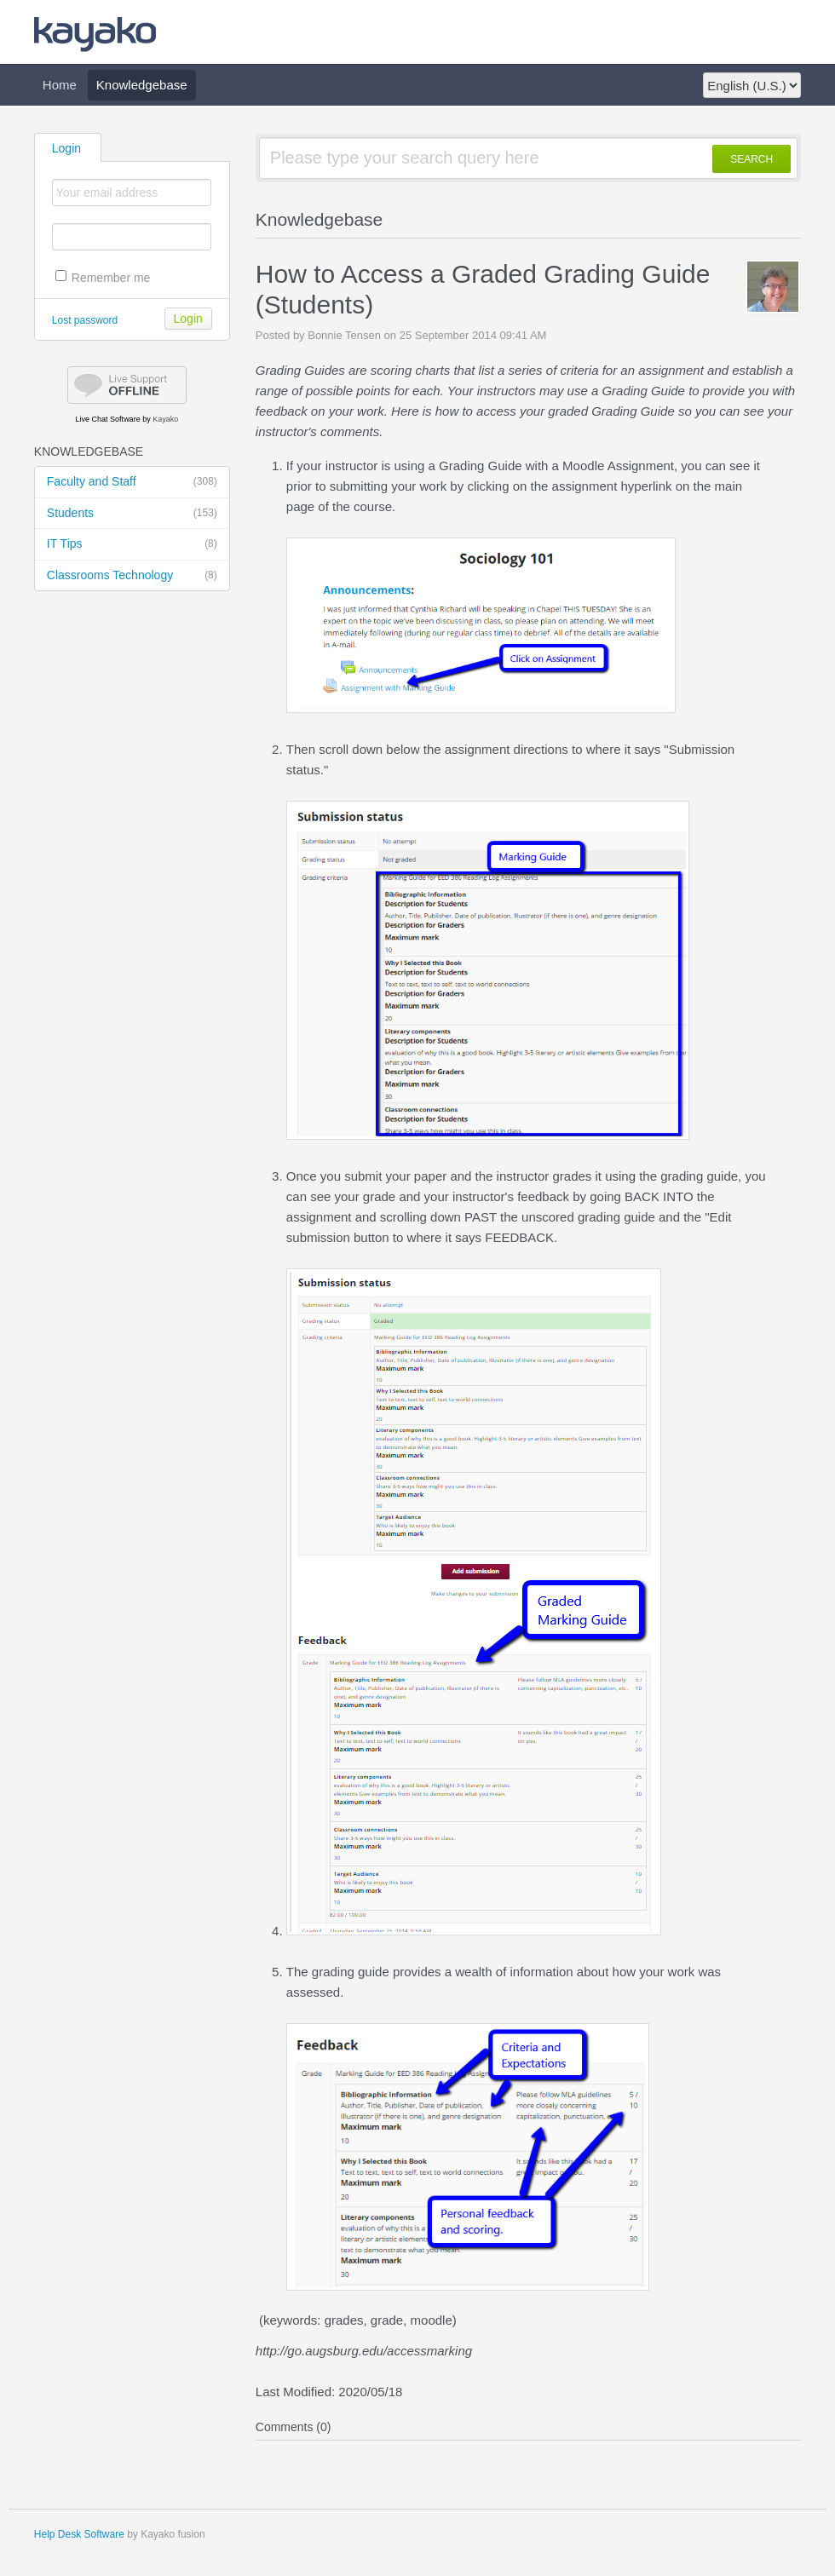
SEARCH (751, 159)
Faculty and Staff (132, 482)
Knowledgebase (141, 85)
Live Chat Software (108, 419)
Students (132, 513)
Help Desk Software (79, 2534)
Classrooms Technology (132, 575)
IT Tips (132, 544)
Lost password (85, 320)
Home (60, 85)
